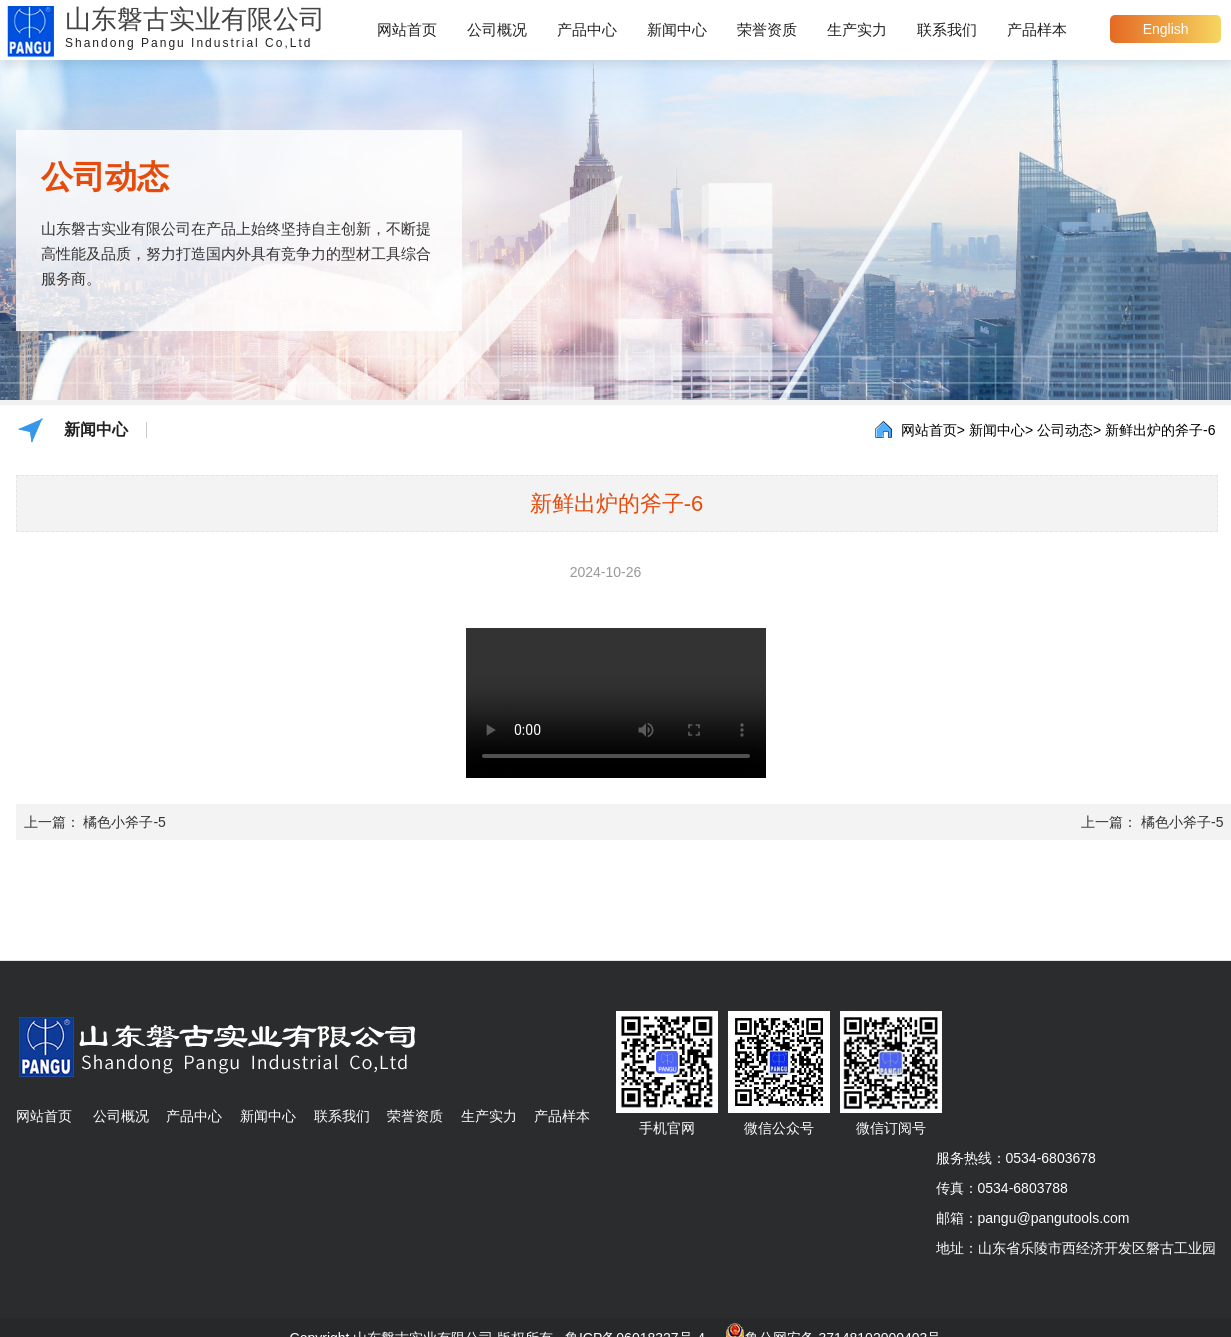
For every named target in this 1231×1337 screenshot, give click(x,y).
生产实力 (857, 29)
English (1166, 29)
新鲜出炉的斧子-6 (1160, 430)
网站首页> (933, 430)
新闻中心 (677, 29)
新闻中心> (1001, 430)
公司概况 (497, 29)
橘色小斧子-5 (124, 822)
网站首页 (407, 29)
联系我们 (947, 29)
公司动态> (1069, 430)
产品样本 (1037, 29)
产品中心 (587, 29)
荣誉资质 (767, 29)
